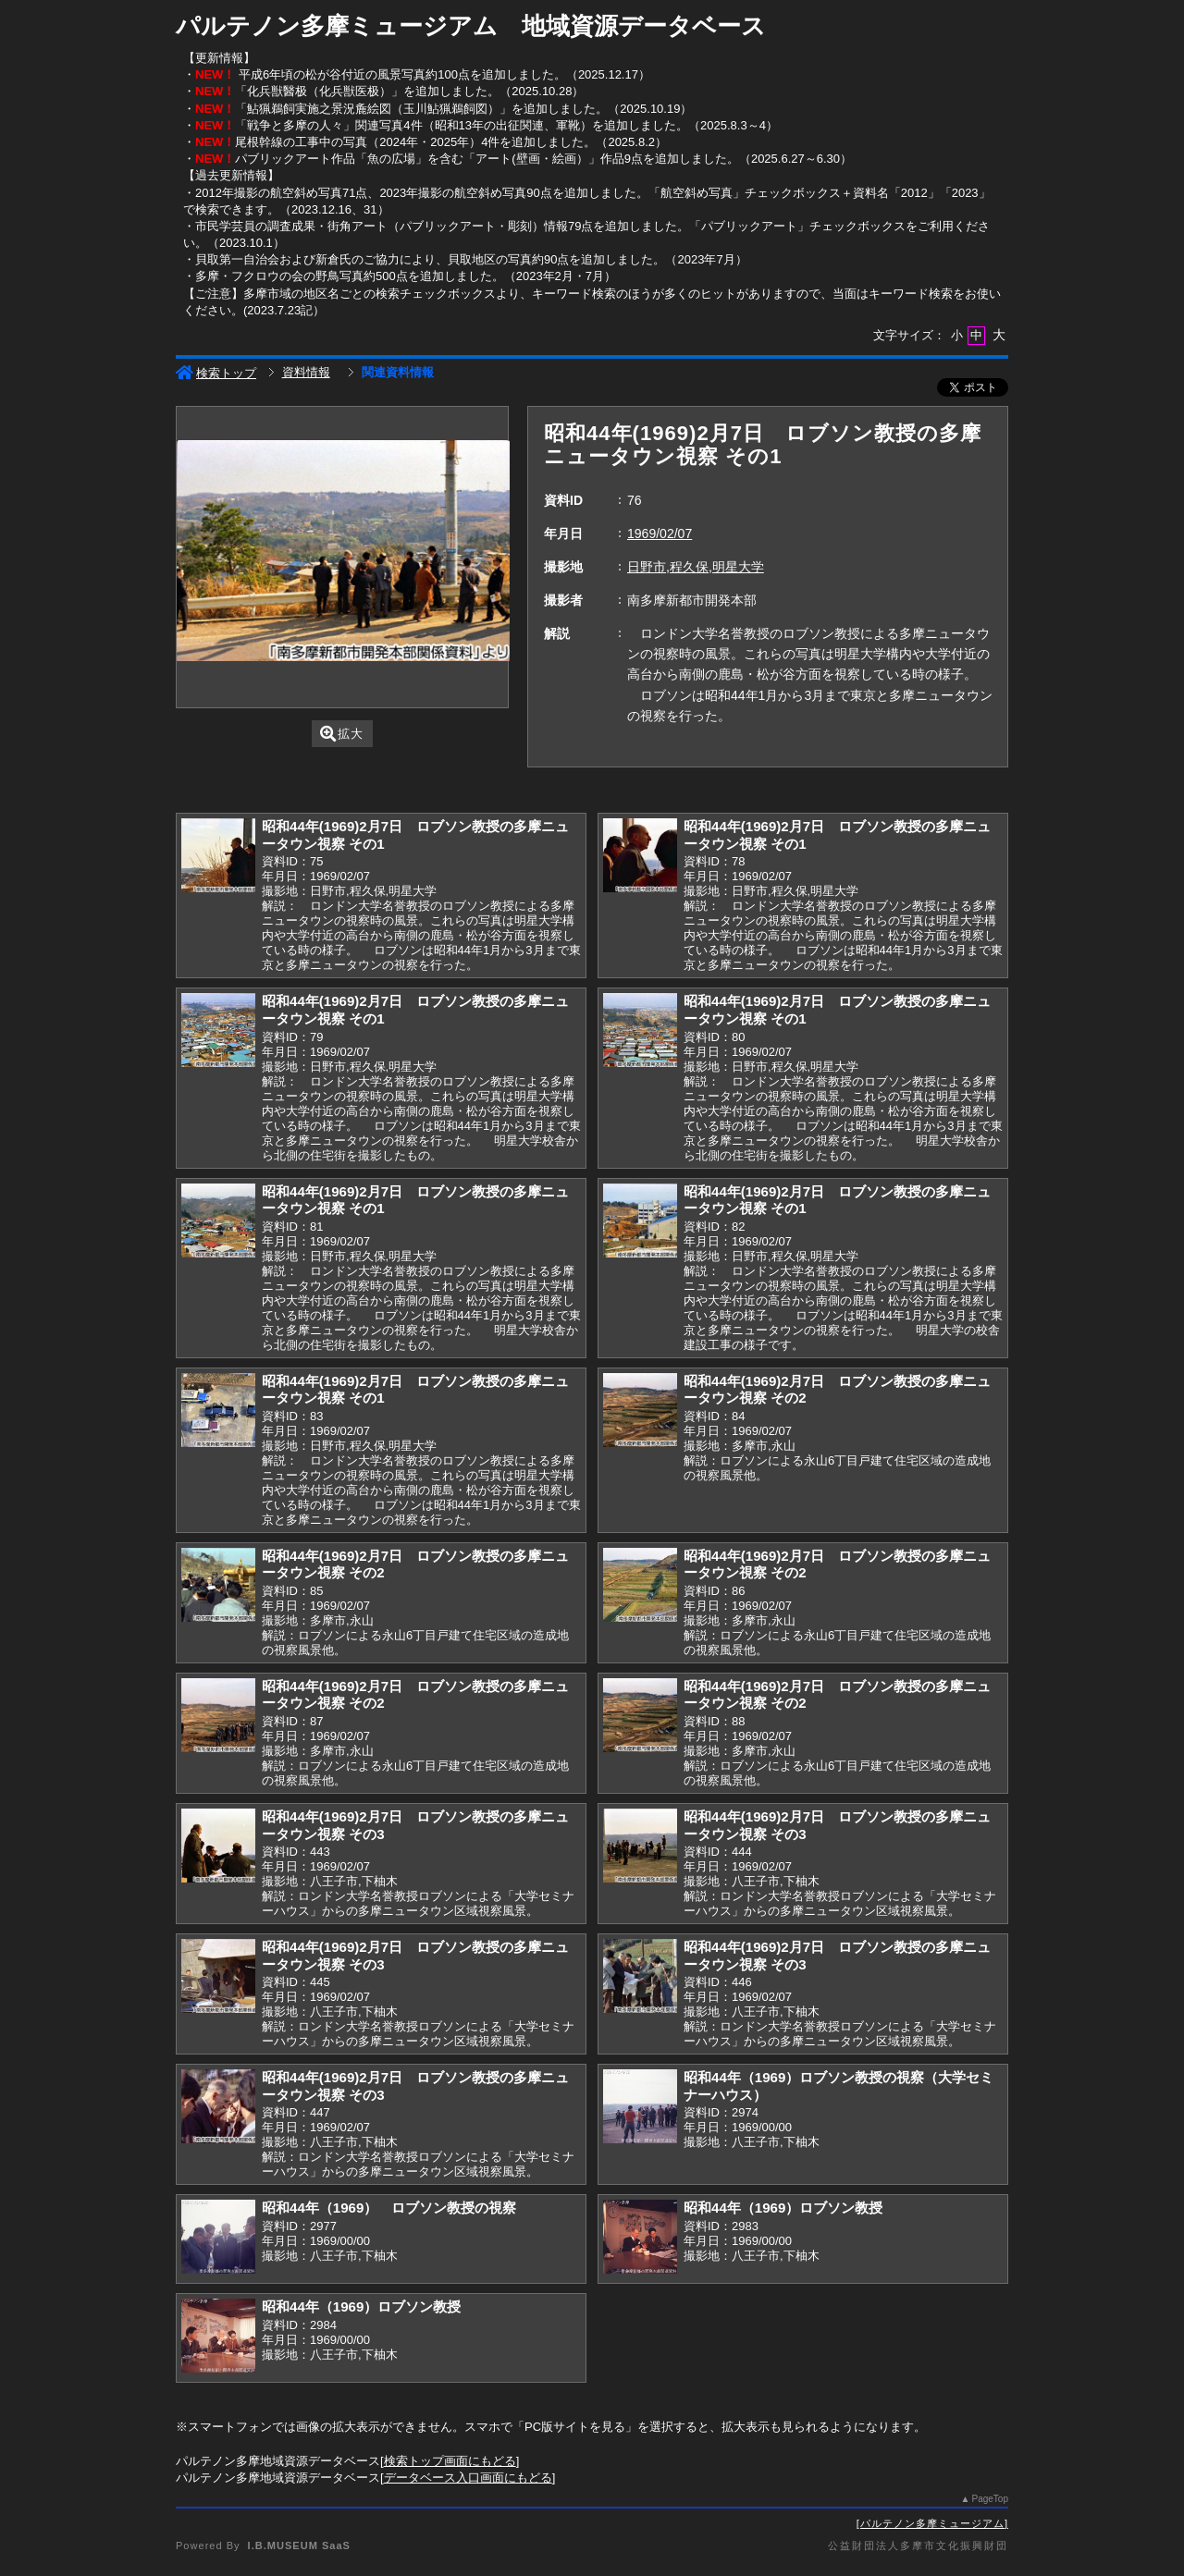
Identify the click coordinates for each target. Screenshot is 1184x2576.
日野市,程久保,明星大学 (695, 566)
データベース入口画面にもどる (468, 2477)
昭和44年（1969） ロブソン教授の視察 (389, 2207)
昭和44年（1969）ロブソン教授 (783, 2207)
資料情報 (306, 372)
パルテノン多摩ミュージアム (932, 2523)
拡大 (342, 734)
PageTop (990, 2499)
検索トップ (216, 373)
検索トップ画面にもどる (450, 2461)
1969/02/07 (659, 533)
